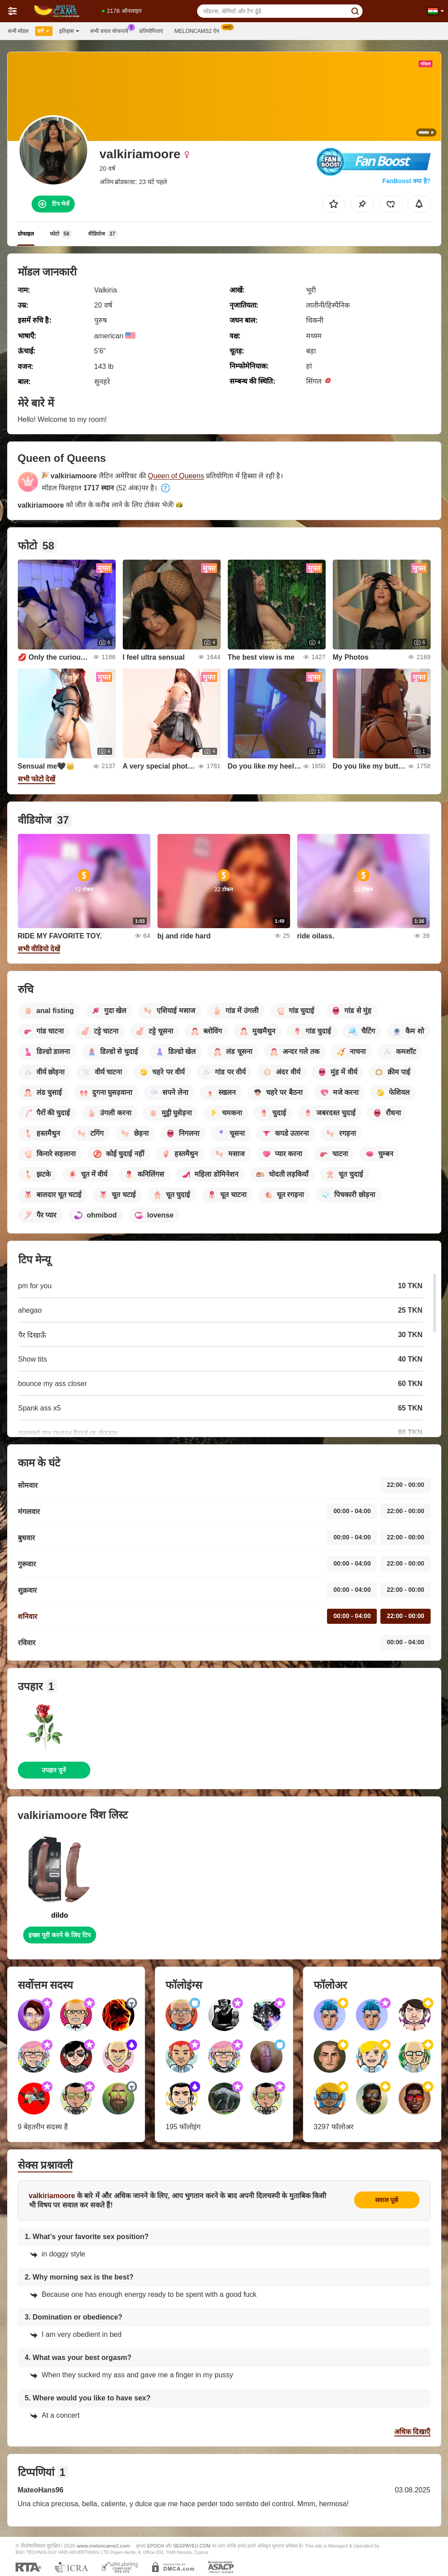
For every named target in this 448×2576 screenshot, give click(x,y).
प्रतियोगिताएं (151, 31)
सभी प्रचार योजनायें (111, 30)
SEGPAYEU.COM (191, 2545)
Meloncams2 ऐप (199, 30)
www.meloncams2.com (103, 2545)
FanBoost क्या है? (407, 180)
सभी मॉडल (18, 31)
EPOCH (155, 2545)
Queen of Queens (176, 476)
